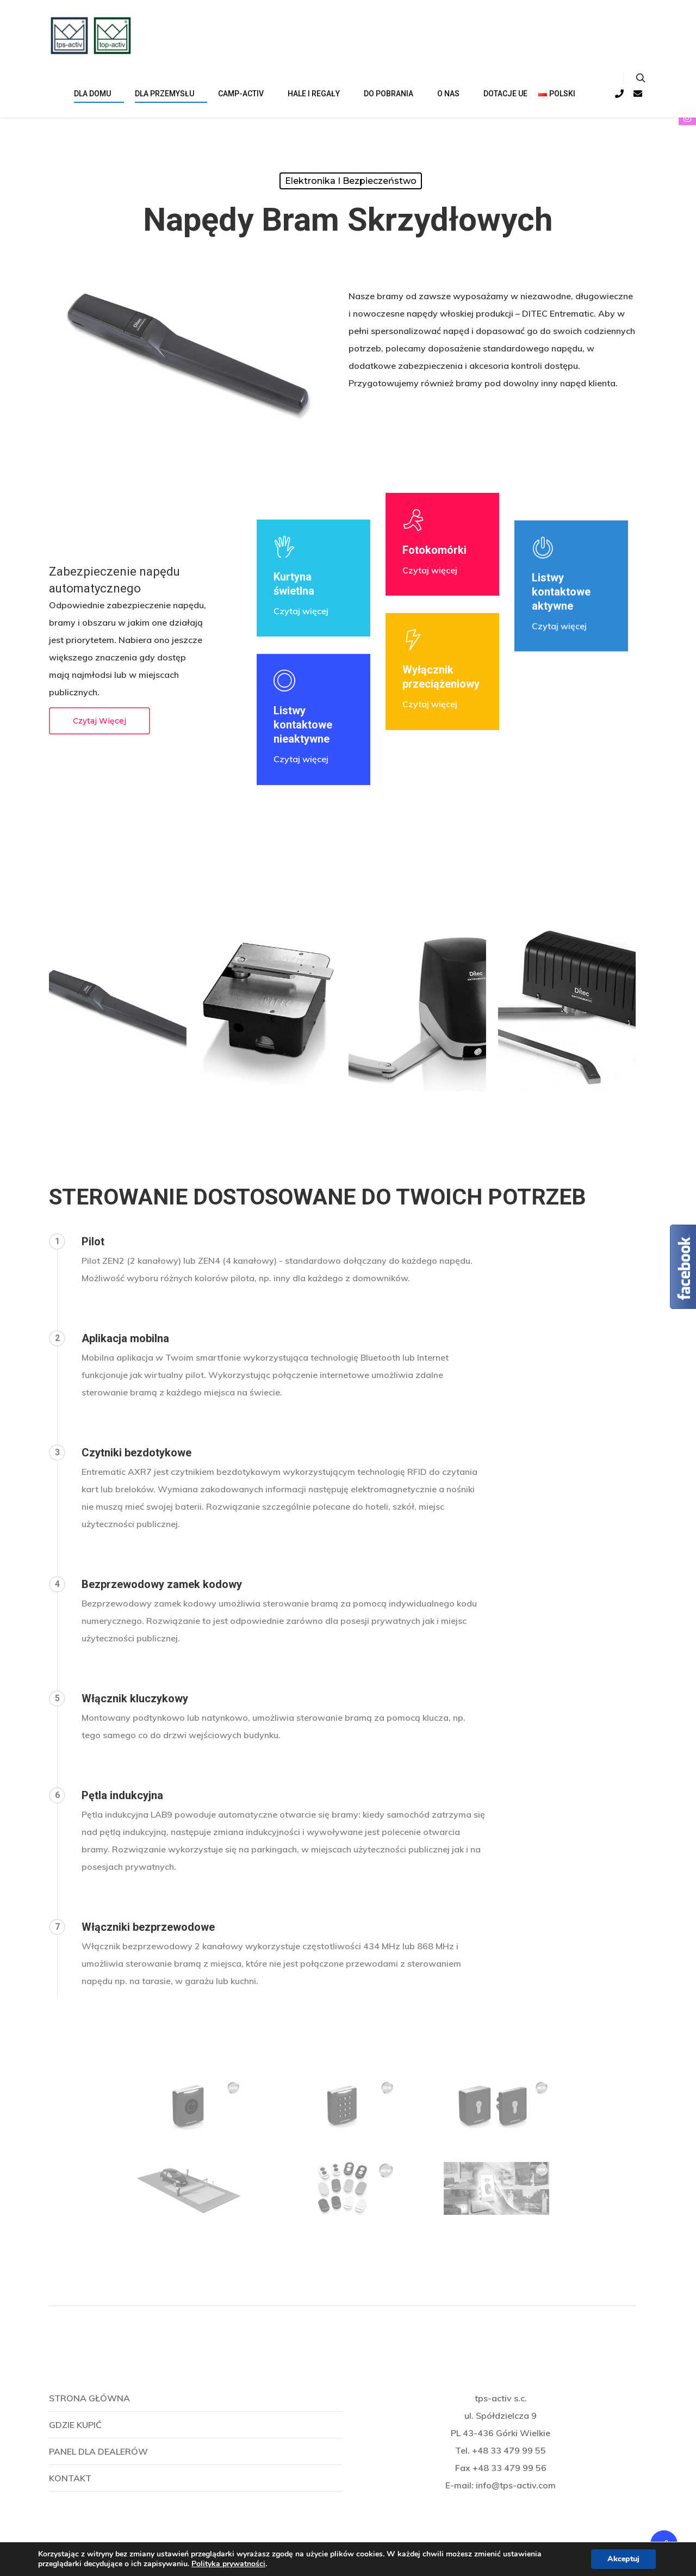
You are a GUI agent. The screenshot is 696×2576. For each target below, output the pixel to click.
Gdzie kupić (75, 2424)
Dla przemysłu (169, 94)
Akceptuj (623, 2559)
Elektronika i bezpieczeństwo (351, 181)
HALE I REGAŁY (318, 94)
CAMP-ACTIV (245, 94)
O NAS (452, 94)
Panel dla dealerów (98, 2451)
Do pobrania (393, 94)
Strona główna (89, 2398)
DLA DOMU (97, 94)
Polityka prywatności (228, 2564)
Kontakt (70, 2478)
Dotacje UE (505, 93)
